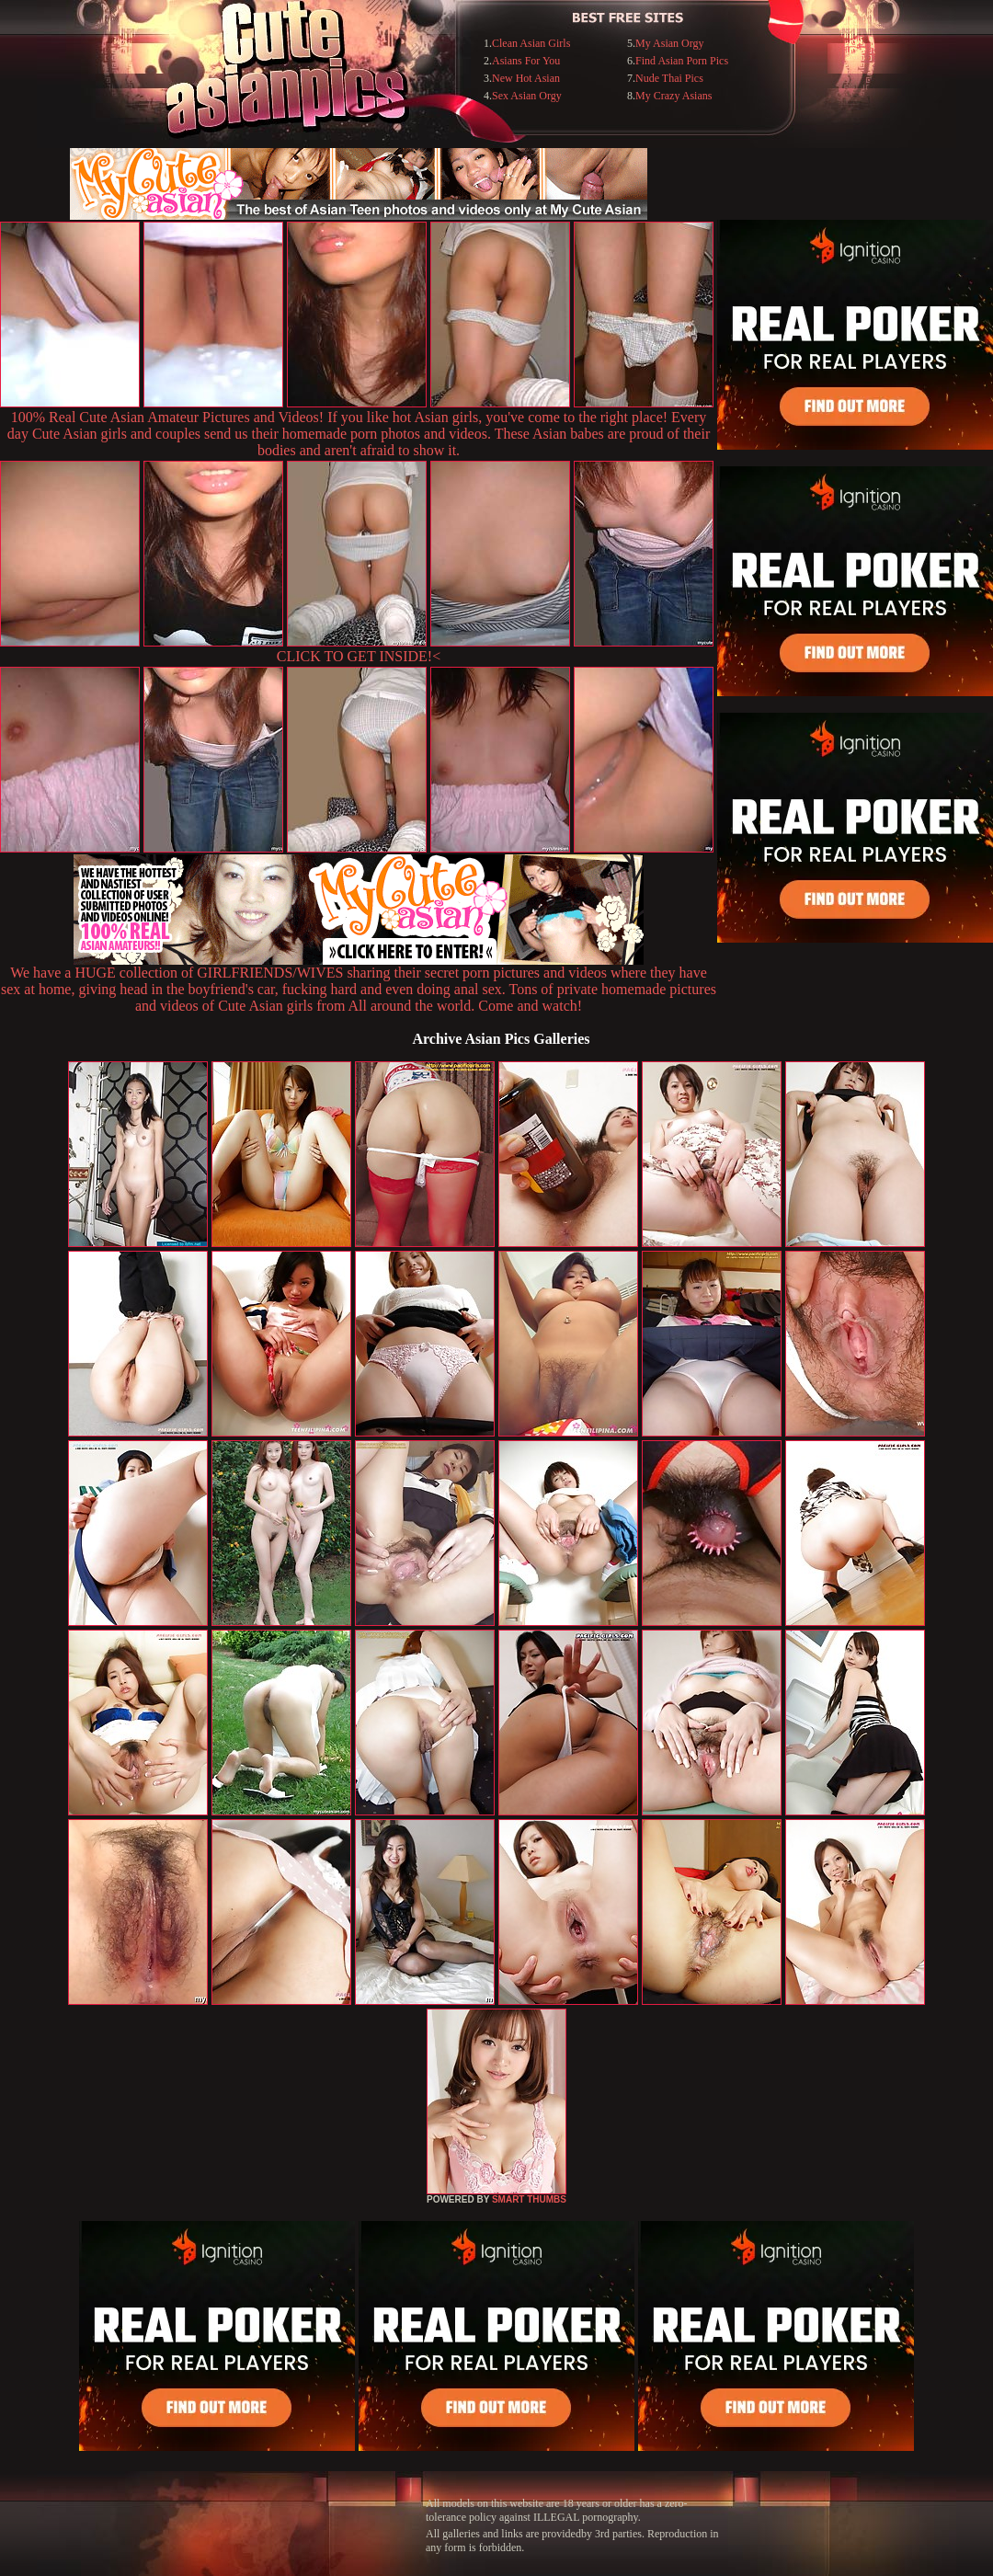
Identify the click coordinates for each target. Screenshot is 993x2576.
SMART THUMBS (529, 2199)
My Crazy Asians (673, 95)
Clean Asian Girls (531, 43)
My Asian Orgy (669, 43)
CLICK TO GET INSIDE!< (358, 656)
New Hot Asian (526, 78)
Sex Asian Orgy (527, 95)
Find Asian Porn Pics (681, 60)
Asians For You (526, 60)
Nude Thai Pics (669, 78)
